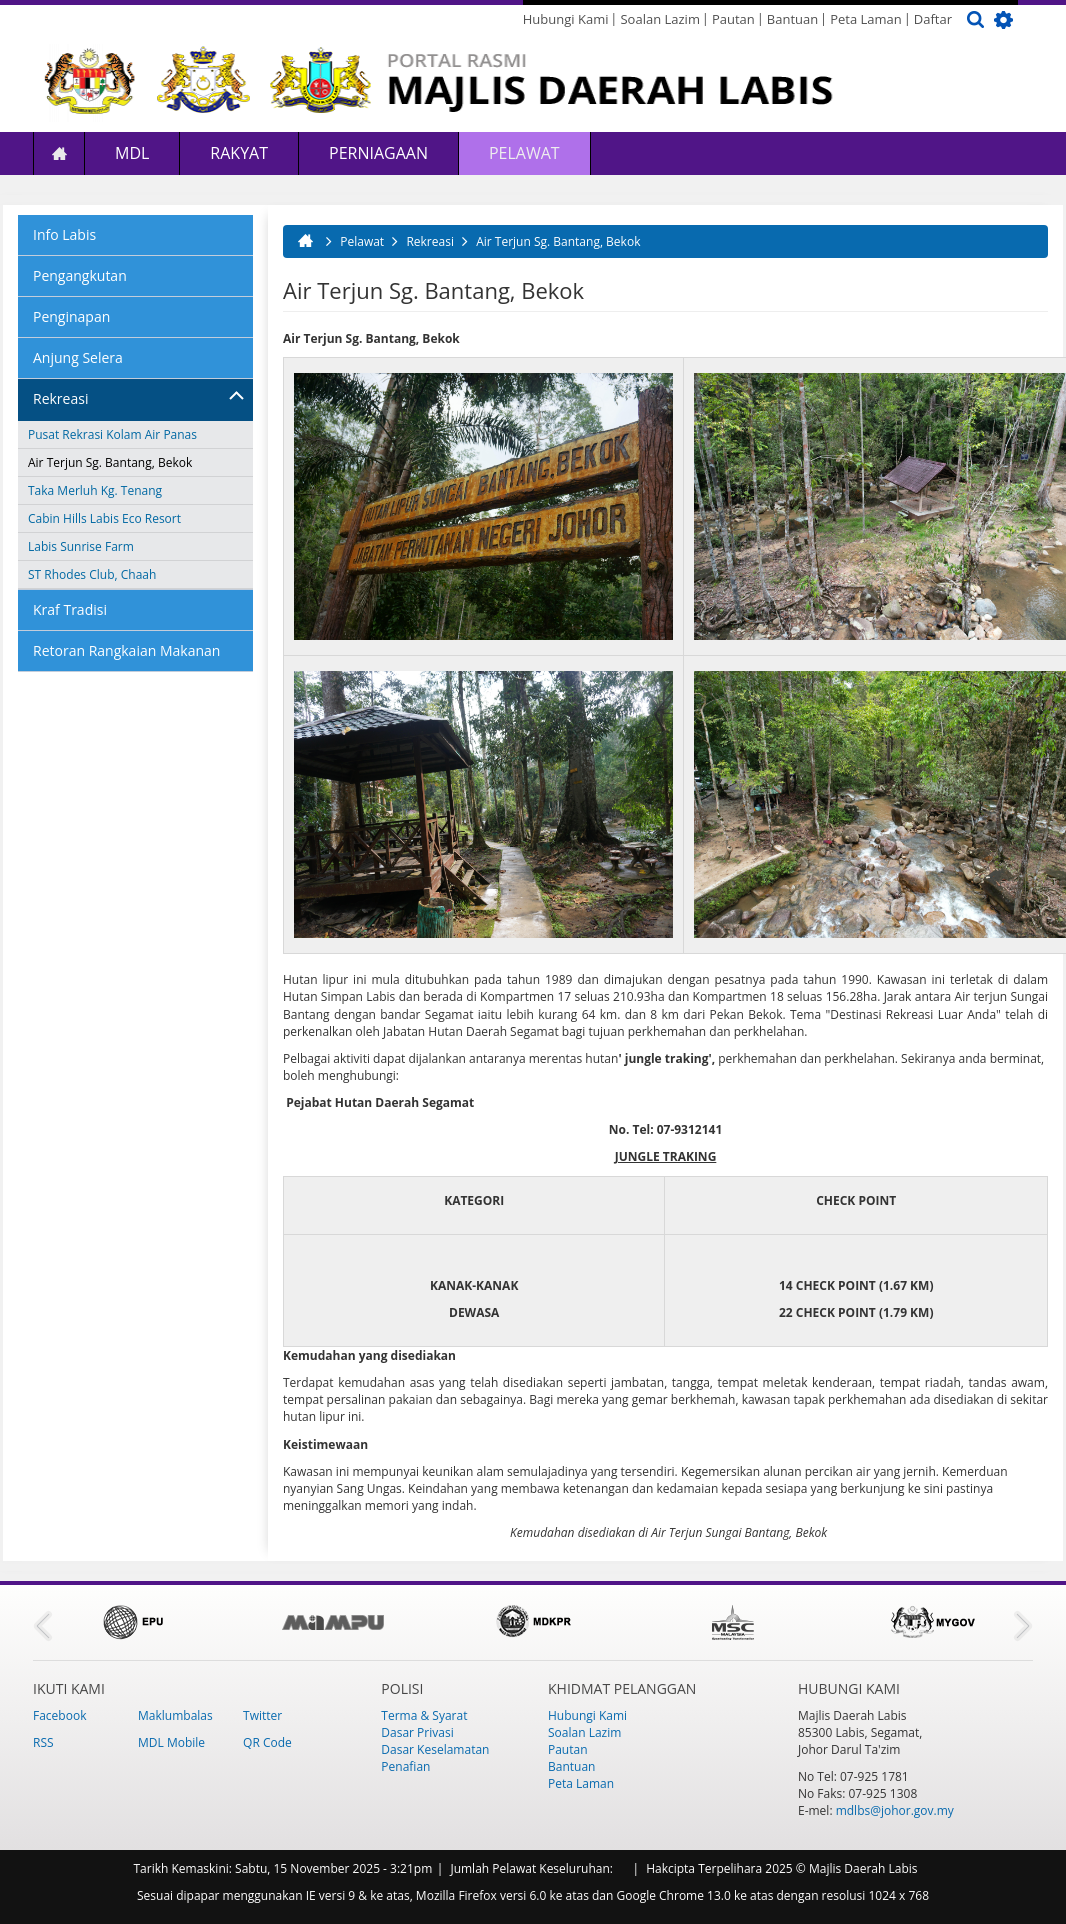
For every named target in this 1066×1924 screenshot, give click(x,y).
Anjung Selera (78, 357)
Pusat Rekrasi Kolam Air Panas (112, 434)
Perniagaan (378, 153)
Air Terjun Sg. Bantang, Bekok (110, 462)
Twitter (262, 1715)
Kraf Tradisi (70, 609)
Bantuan (792, 19)
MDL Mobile (171, 1742)
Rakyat (239, 153)
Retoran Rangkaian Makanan (126, 650)
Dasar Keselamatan (435, 1749)
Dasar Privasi (417, 1732)
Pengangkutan (80, 275)
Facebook (59, 1715)
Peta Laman (866, 19)
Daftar (933, 19)
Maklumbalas (175, 1715)
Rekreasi (60, 398)
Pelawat (524, 153)
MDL (132, 153)
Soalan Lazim (659, 19)
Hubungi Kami (566, 19)
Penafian (405, 1766)
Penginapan (71, 316)
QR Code (267, 1742)
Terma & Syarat (424, 1715)
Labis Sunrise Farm (81, 546)
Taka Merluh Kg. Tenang (95, 490)
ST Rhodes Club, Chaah (92, 574)
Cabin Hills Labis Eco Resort (104, 518)
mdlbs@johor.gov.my (895, 1810)
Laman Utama (59, 153)
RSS (43, 1742)
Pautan (733, 19)
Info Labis (64, 234)
